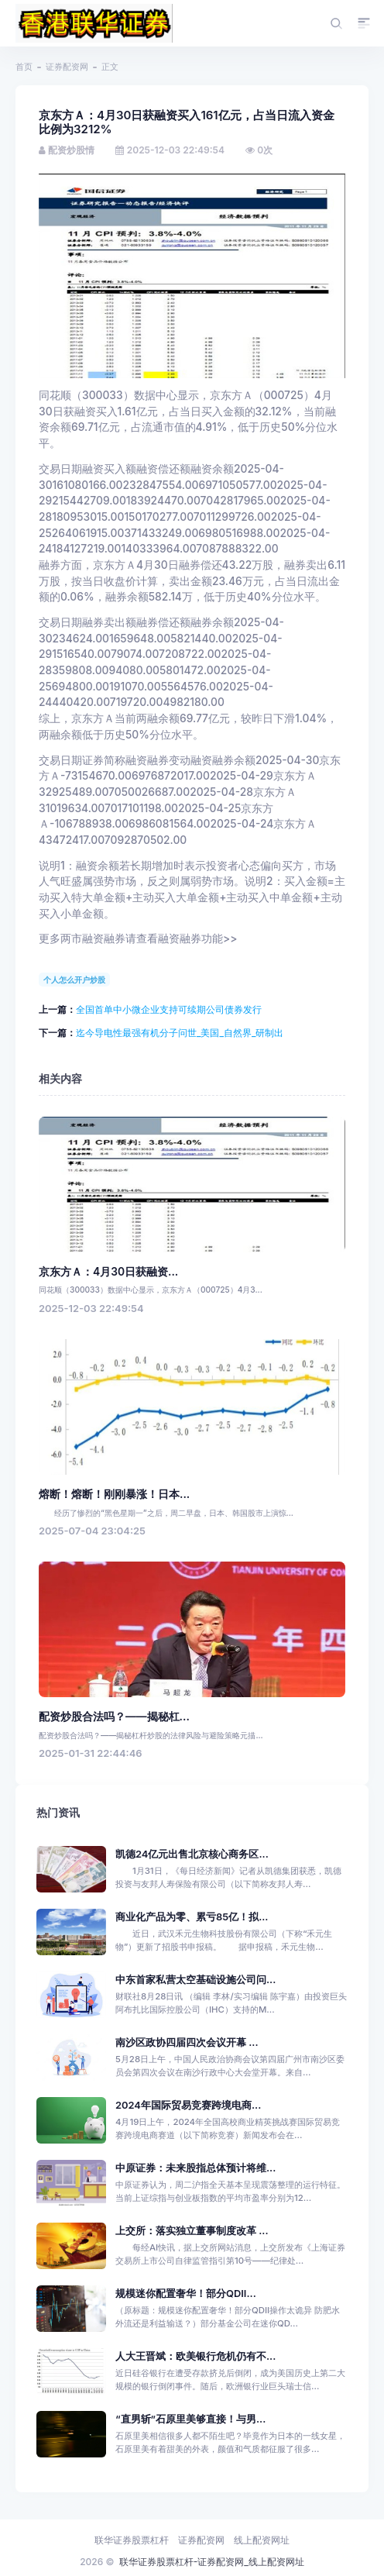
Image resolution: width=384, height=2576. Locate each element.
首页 (24, 66)
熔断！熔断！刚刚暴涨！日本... (114, 1494)
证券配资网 (67, 66)
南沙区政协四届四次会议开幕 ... (187, 2042)
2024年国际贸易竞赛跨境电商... (188, 2105)
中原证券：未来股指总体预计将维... (195, 2168)
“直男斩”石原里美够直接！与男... (190, 2419)
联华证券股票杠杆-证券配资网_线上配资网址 (211, 2561)
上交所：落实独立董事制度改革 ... (192, 2231)
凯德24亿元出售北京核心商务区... (192, 1854)
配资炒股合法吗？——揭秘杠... (114, 1716)
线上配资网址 (262, 2540)
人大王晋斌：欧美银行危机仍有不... (195, 2356)
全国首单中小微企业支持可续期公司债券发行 (169, 1009)
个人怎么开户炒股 (74, 979)
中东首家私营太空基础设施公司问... (195, 1979)
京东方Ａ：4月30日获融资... (108, 1272)
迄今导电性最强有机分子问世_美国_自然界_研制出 (179, 1032)
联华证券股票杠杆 (131, 2540)
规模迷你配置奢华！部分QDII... (185, 2293)
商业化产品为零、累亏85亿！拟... (191, 1917)
